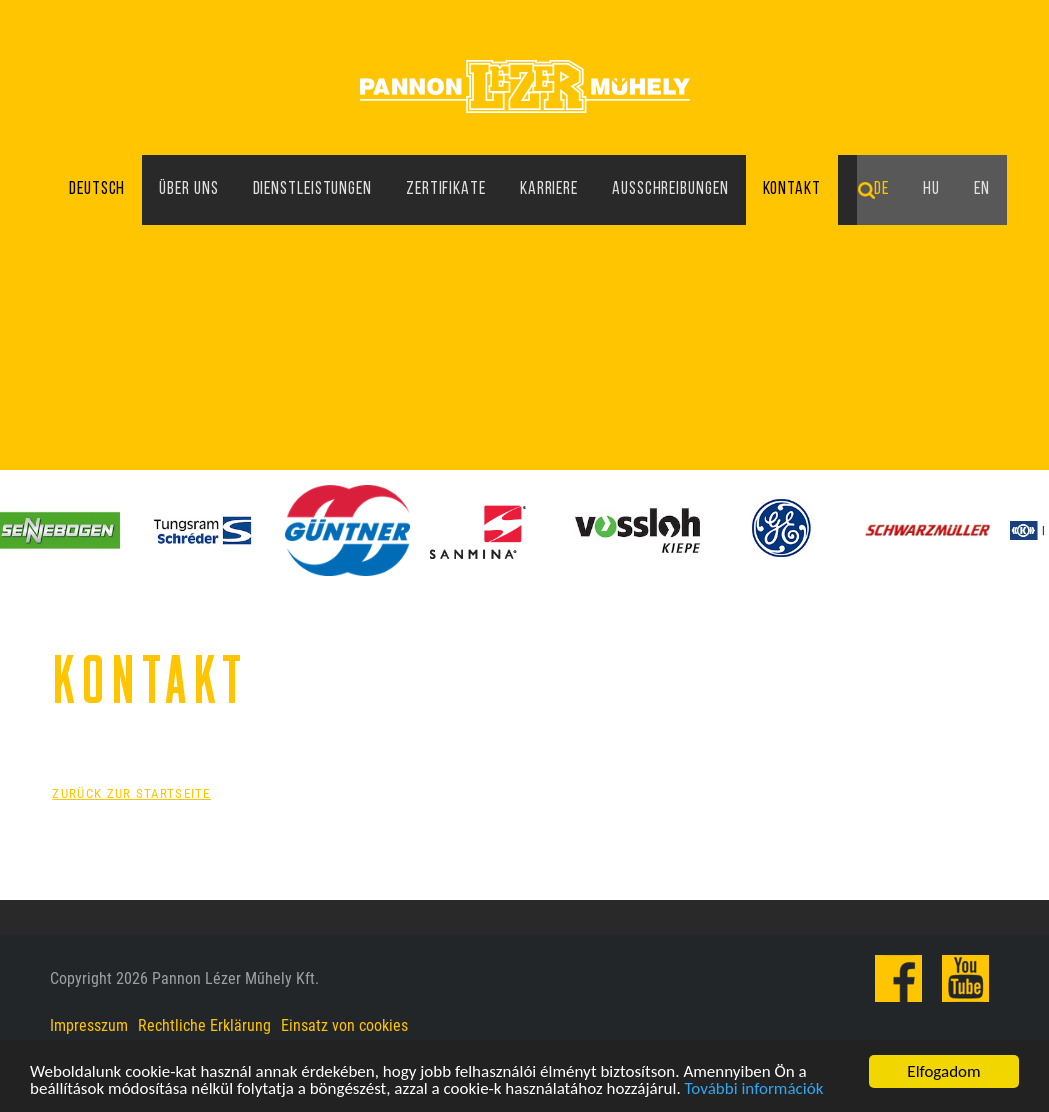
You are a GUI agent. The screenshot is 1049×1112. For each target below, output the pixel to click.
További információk (754, 1090)
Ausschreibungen (670, 189)
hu (931, 189)
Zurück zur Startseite (131, 793)
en (982, 189)
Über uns (188, 189)
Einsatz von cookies (344, 1025)
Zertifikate (446, 189)
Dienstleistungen (312, 189)
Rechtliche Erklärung (204, 1025)
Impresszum (89, 1025)
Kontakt (792, 189)
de (881, 189)
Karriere (549, 189)
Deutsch (97, 189)
